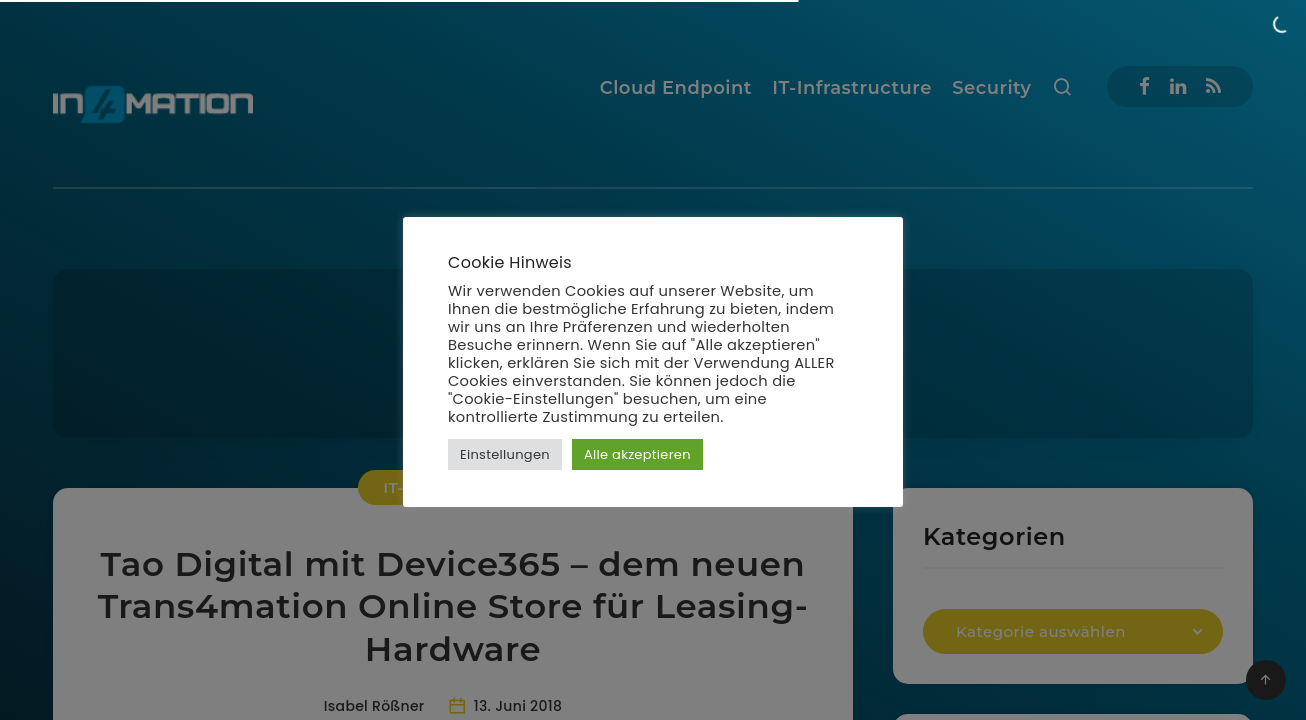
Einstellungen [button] (505, 454)
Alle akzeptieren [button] (637, 454)
